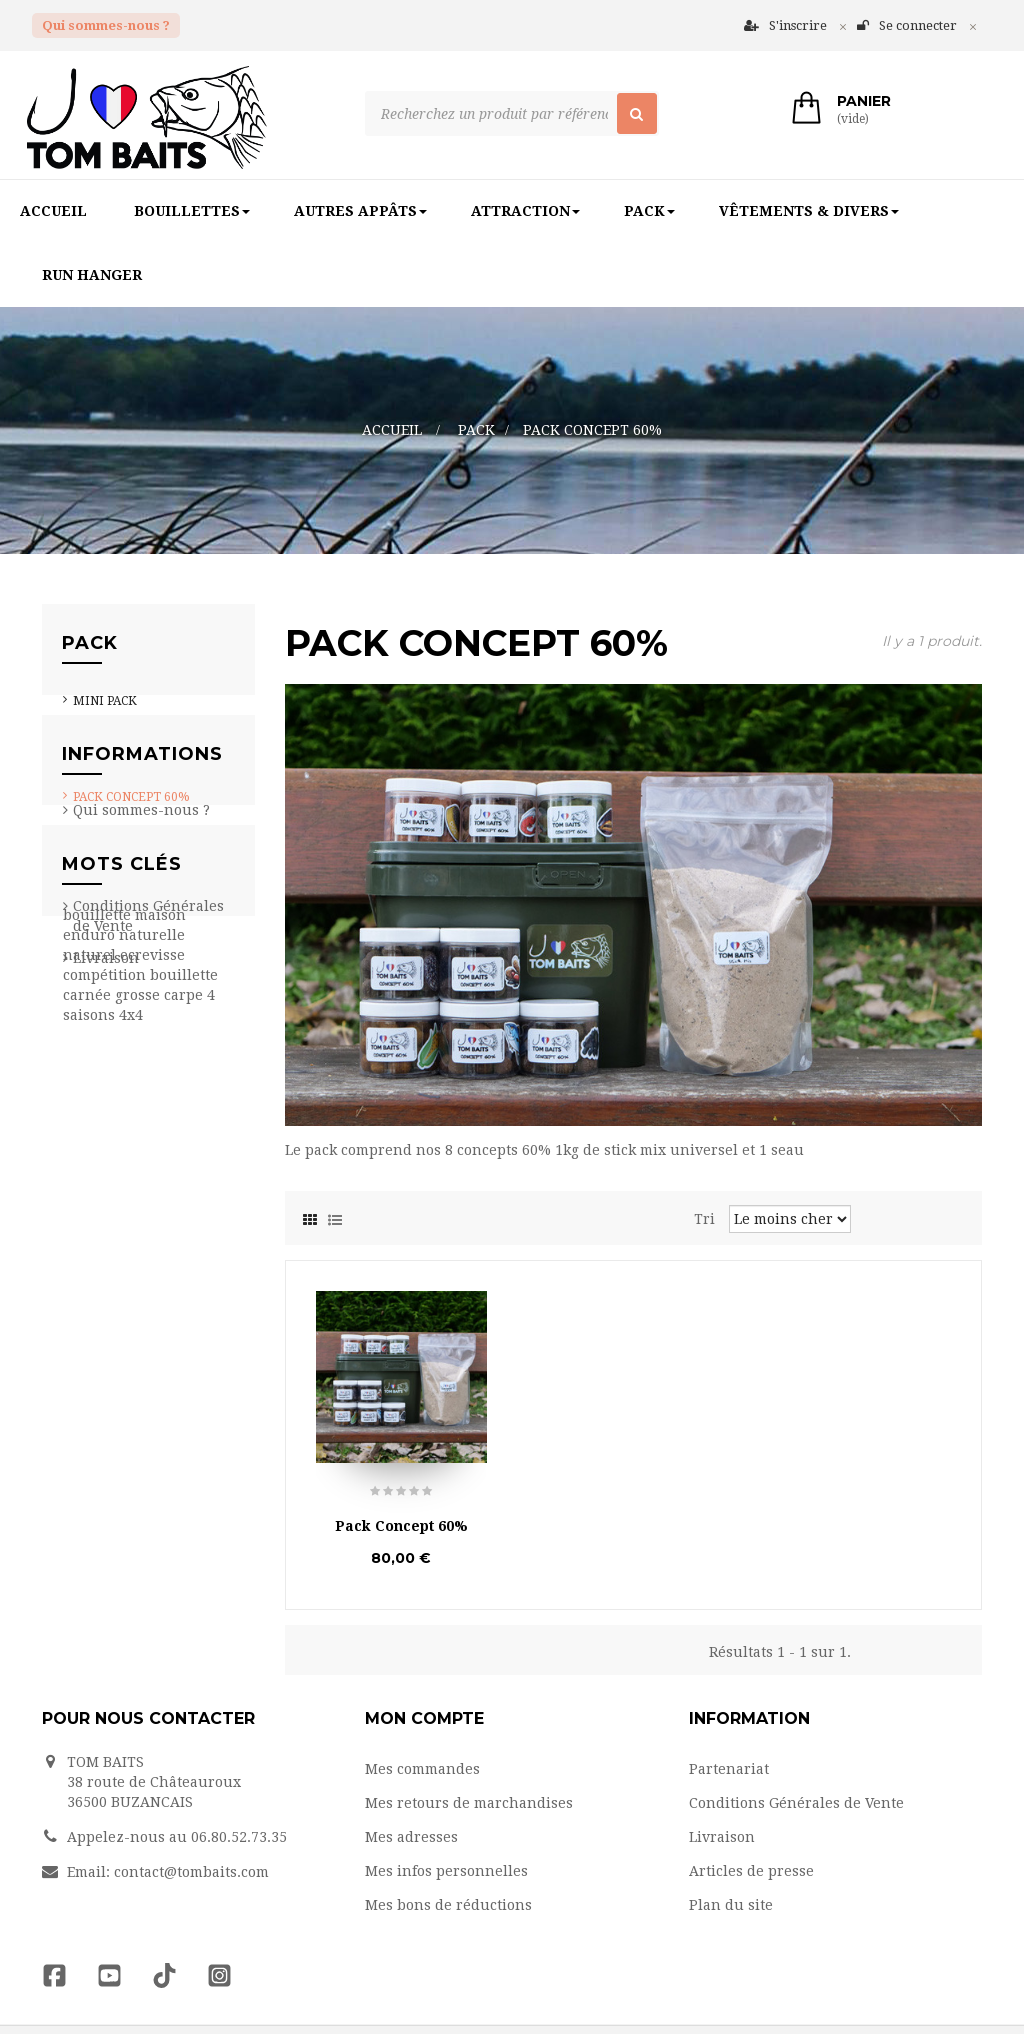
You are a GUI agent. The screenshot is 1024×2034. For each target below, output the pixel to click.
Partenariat (113, 1031)
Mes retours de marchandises (469, 1802)
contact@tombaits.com (191, 1871)
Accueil (392, 430)
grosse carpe (161, 1359)
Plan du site (731, 1904)
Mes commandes (422, 1768)
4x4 (131, 1379)
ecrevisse (152, 1319)
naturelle (152, 1299)
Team (92, 999)
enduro (91, 1299)
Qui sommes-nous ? (106, 25)
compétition (106, 1339)
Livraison (106, 1115)
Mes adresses (411, 1836)
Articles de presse (751, 1870)
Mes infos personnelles (446, 1870)
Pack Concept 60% (131, 808)
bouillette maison (124, 1279)
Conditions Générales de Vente (796, 1802)
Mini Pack (105, 712)
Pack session (115, 744)
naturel (91, 1319)
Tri (704, 1218)
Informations (142, 899)
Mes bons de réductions (448, 1904)
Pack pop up (110, 776)
